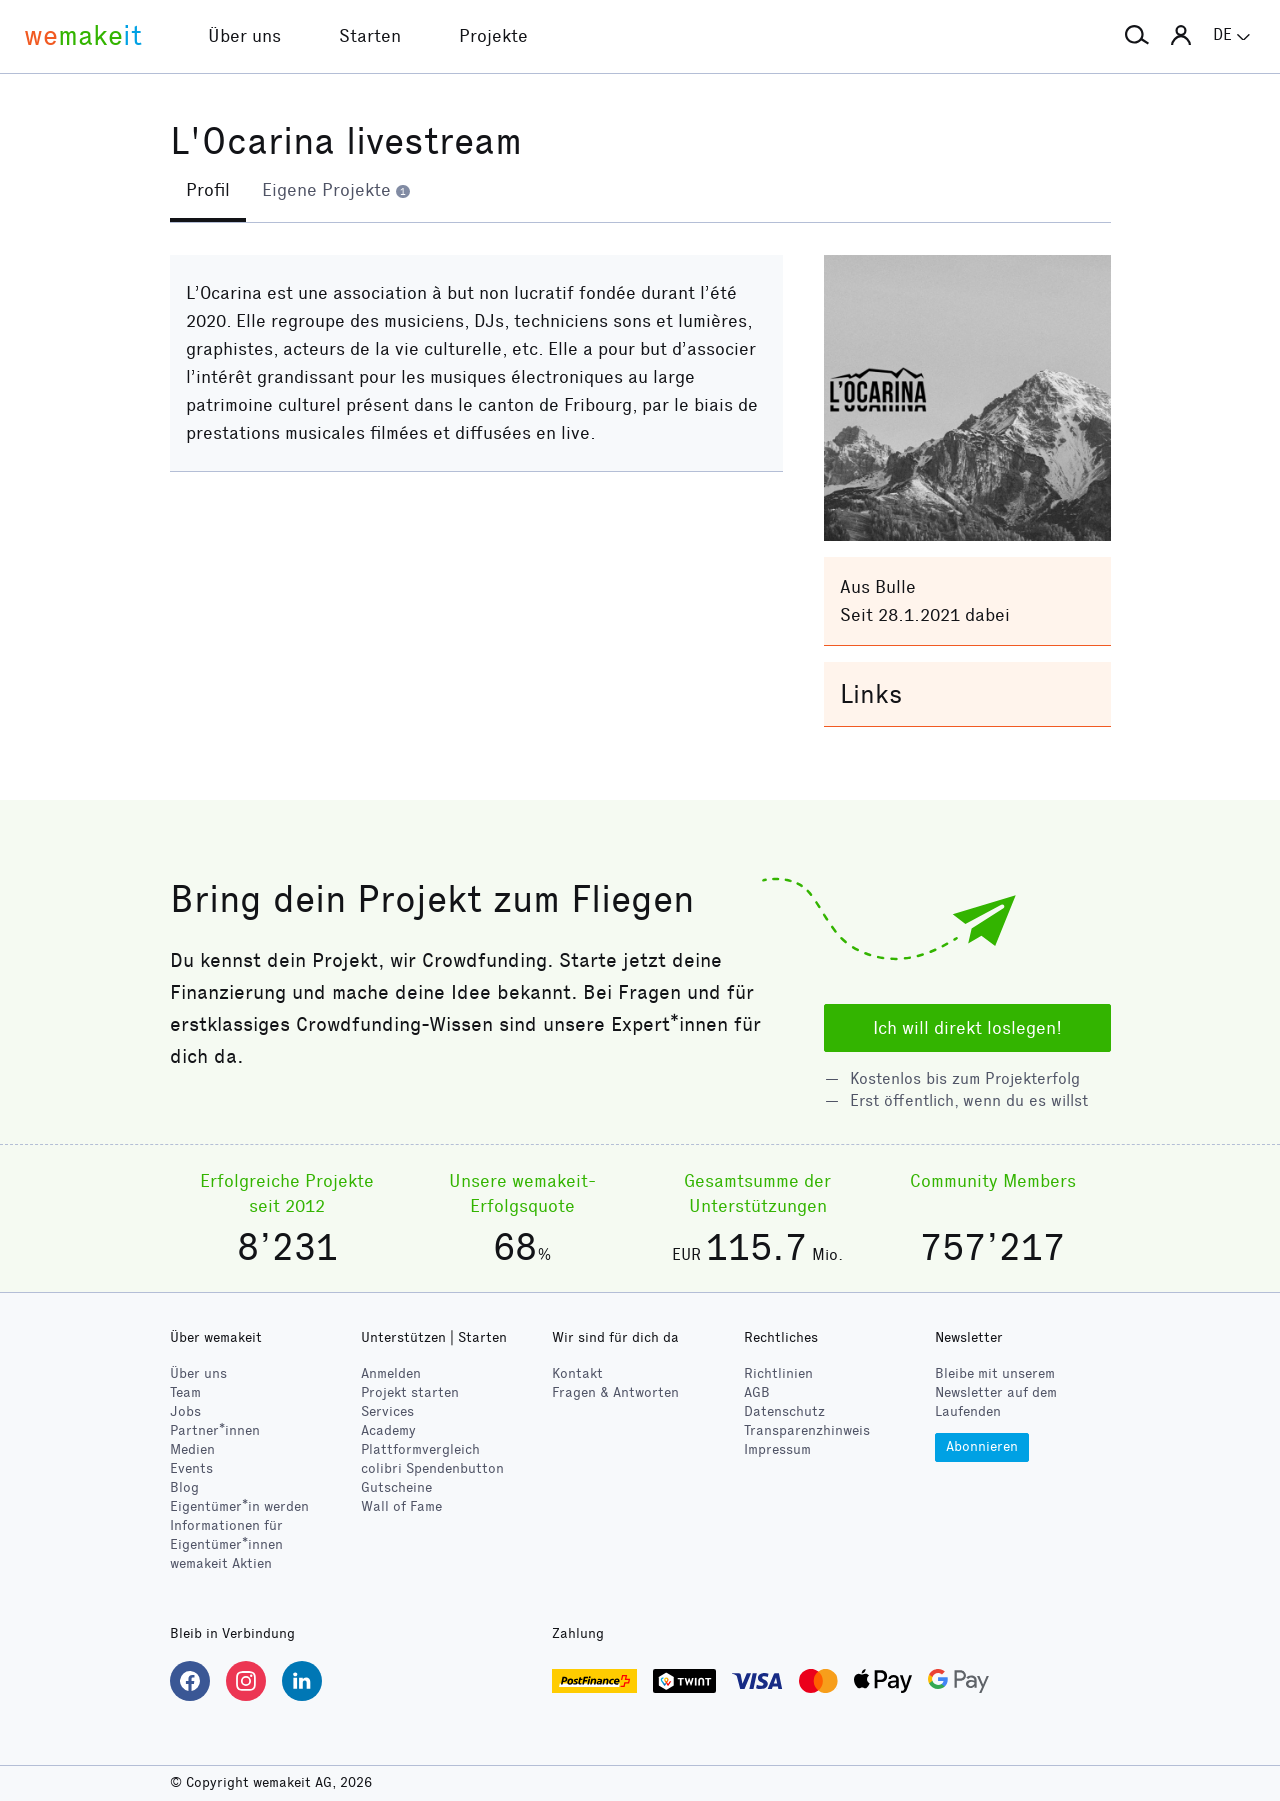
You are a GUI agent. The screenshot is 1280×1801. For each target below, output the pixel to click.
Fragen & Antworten (615, 1392)
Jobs (185, 1411)
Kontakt (577, 1373)
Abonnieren (982, 1446)
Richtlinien (778, 1373)
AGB (757, 1392)
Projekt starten (410, 1392)
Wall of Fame (401, 1506)
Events (191, 1468)
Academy (388, 1430)
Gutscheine (396, 1487)
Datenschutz (784, 1411)
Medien (192, 1449)
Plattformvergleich (420, 1449)
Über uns (198, 1373)
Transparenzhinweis (807, 1430)
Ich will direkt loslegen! (967, 1028)
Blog (184, 1487)
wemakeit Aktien (221, 1563)
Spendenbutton (432, 1468)
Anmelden (391, 1373)
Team (185, 1392)
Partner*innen (215, 1430)
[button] (1137, 36)
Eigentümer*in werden (239, 1506)
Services (387, 1411)
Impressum (777, 1449)
